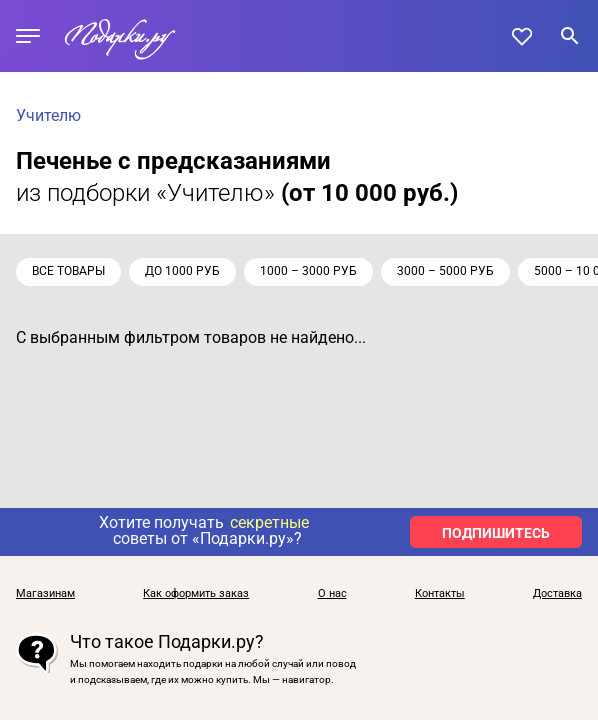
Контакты (440, 594)
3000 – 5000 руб (445, 271)
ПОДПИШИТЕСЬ (496, 533)
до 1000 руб (182, 271)
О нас (332, 594)
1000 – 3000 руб (308, 271)
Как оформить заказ (196, 594)
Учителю (48, 115)
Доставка (557, 594)
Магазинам (45, 594)
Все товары (68, 271)
